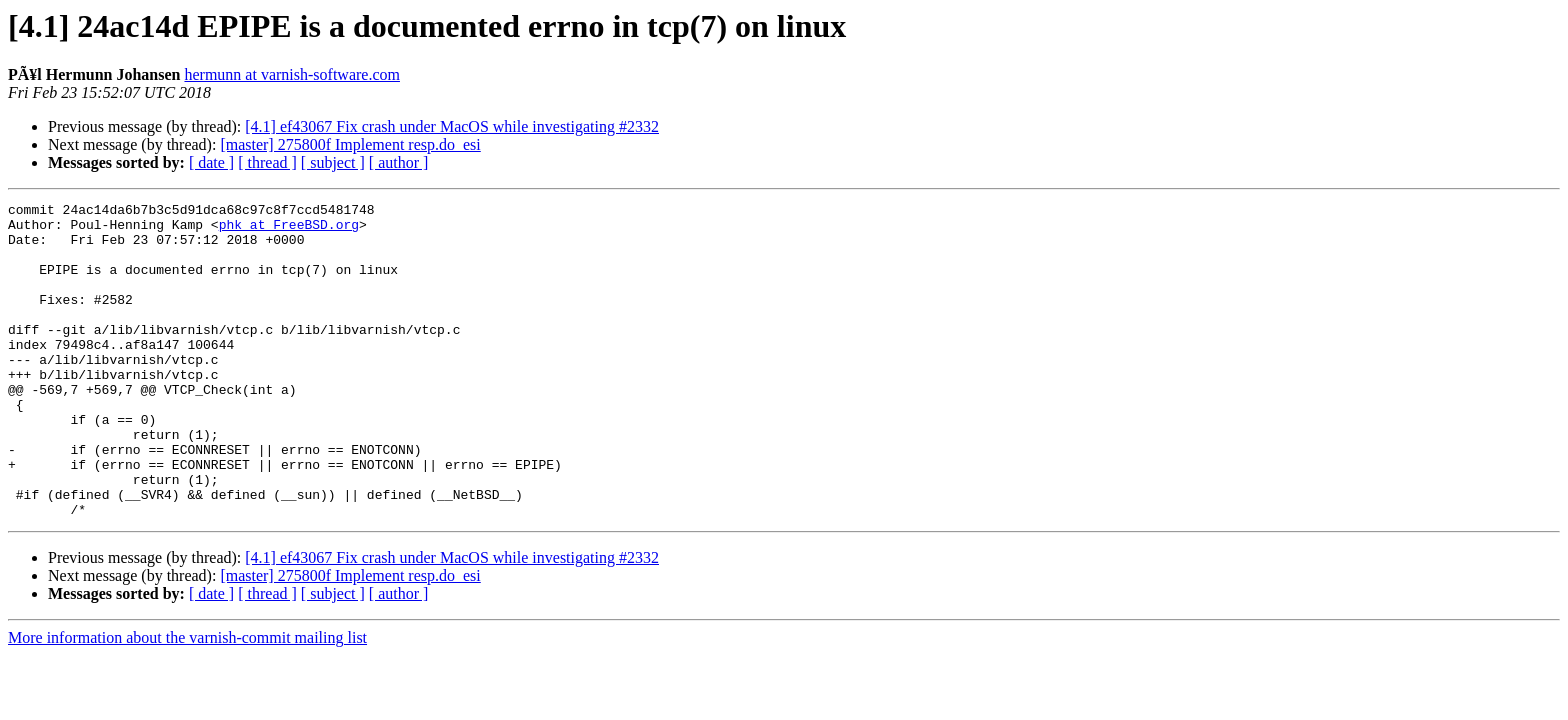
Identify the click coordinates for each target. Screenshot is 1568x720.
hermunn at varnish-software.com (291, 74)
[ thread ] (267, 162)
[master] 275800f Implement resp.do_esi (350, 144)
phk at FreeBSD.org (289, 230)
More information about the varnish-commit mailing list (187, 700)
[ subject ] (333, 162)
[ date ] (211, 162)
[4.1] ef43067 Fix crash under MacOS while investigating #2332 (452, 126)
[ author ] (399, 162)
